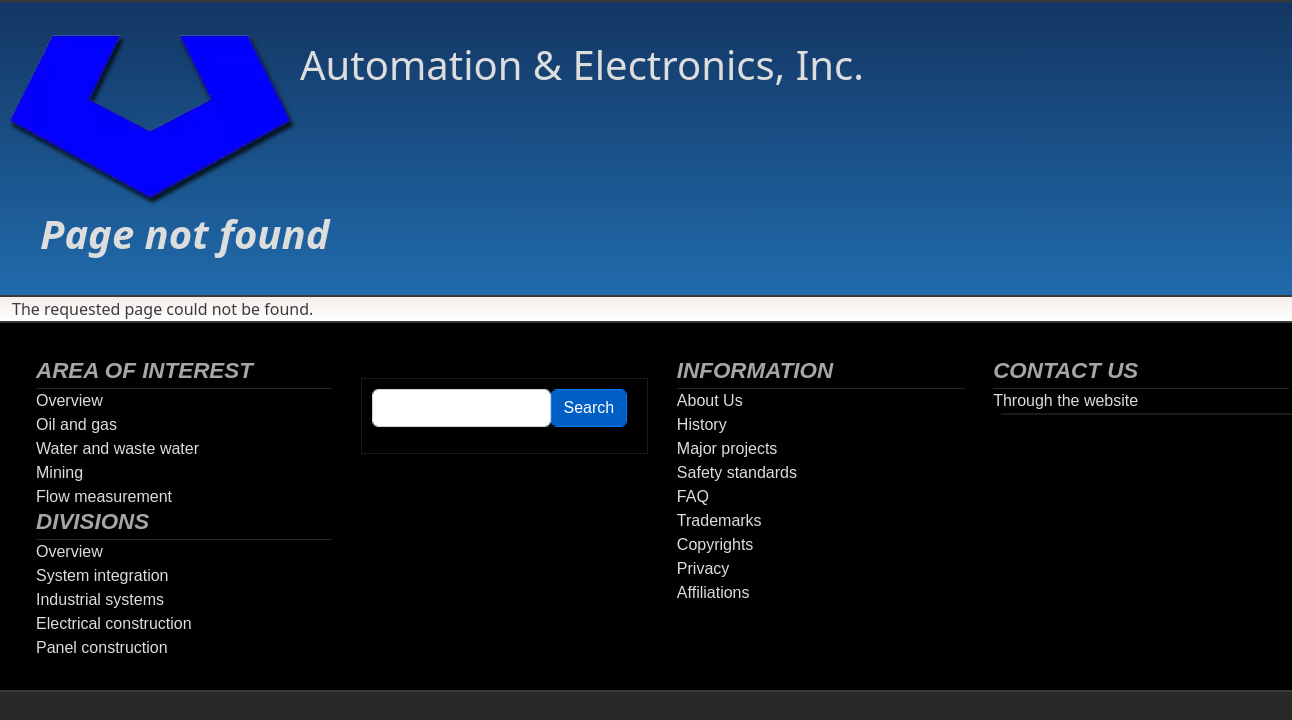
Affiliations (713, 592)
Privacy (703, 568)
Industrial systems (100, 599)
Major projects (727, 448)
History (702, 424)
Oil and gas (76, 424)
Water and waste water (117, 448)
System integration (102, 575)
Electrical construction (114, 623)
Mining (59, 472)
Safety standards (737, 472)
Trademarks (719, 520)
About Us (710, 400)
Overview (69, 400)
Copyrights (715, 544)
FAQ (693, 496)
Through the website (1065, 400)
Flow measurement (104, 496)
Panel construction (102, 647)
